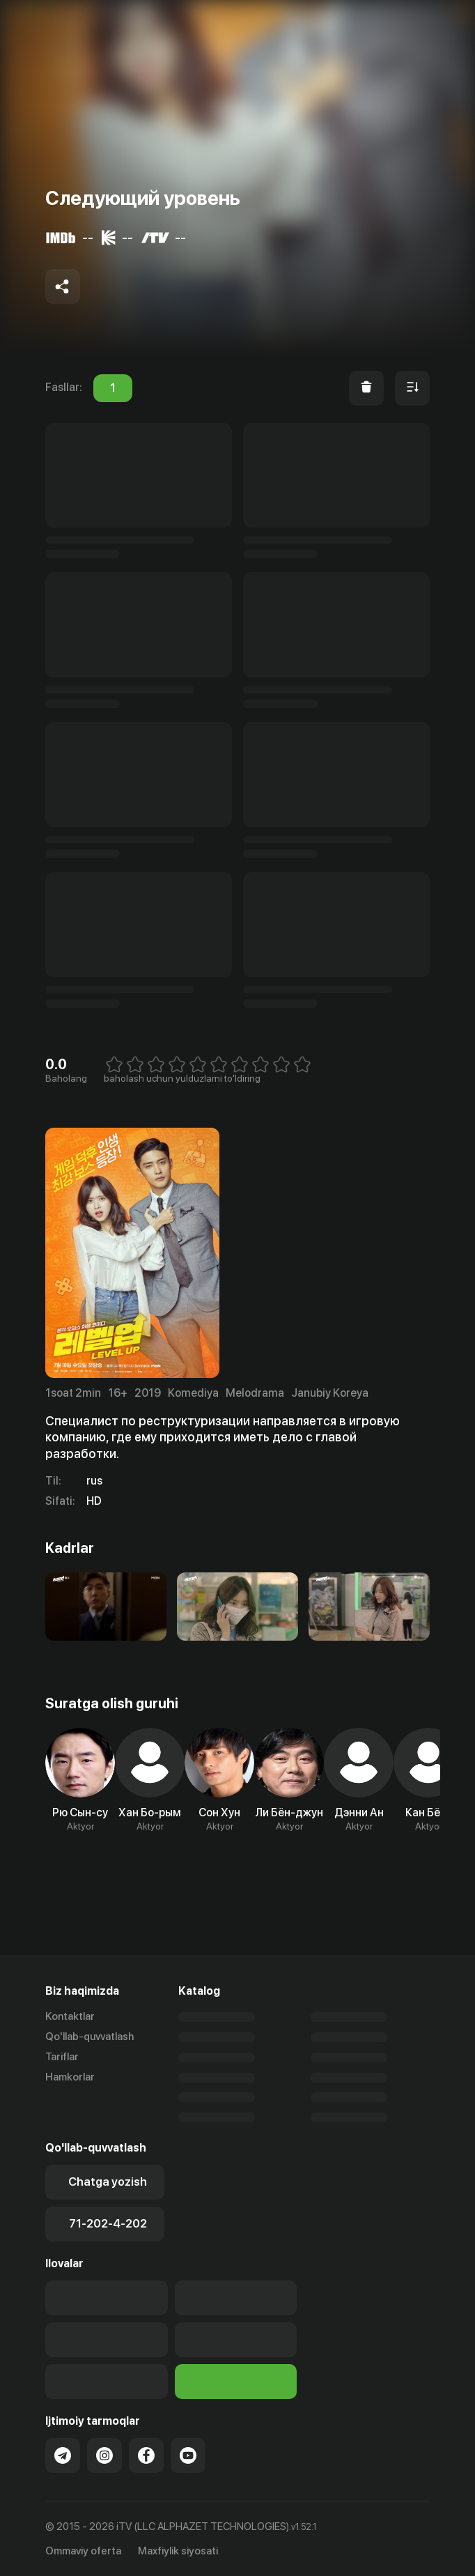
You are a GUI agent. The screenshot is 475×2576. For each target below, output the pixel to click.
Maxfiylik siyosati (178, 2551)
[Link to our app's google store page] (106, 2339)
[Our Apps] (236, 2297)
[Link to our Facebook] (146, 2455)
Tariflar (62, 2056)
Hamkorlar (70, 2077)
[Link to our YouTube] (188, 2455)
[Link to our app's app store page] (106, 2297)
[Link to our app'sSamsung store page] (106, 2381)
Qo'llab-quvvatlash (89, 2036)
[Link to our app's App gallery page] (236, 2339)
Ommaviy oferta (83, 2551)
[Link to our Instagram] (104, 2455)
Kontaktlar (70, 2016)
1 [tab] (113, 387)
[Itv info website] (236, 2381)
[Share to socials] (62, 286)
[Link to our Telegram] (62, 2455)
